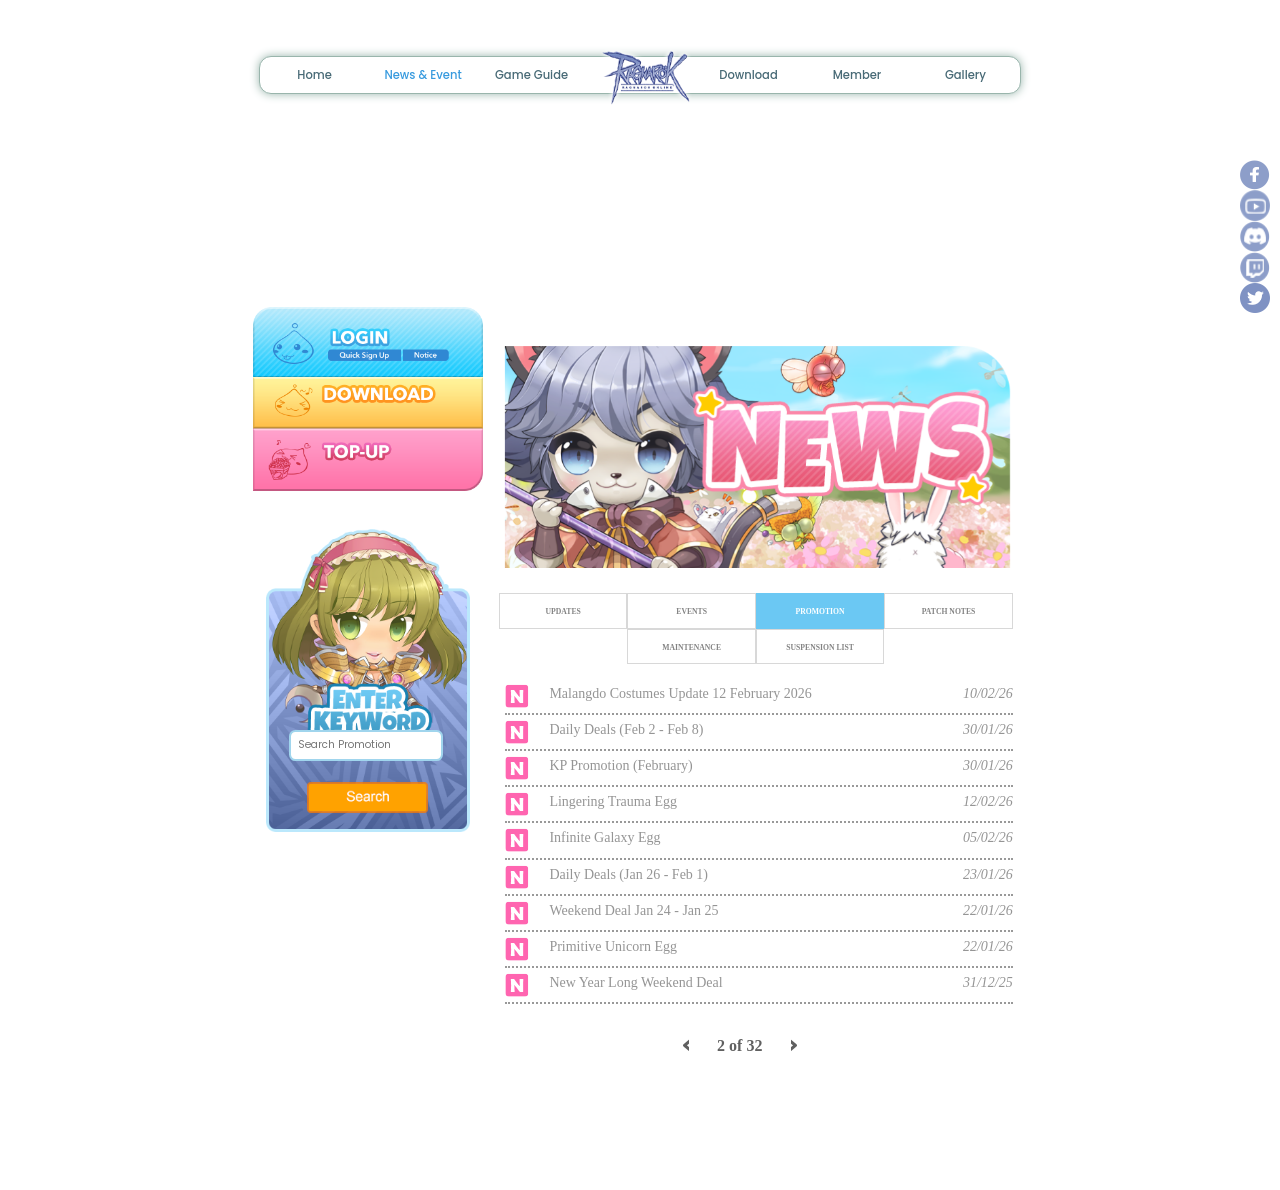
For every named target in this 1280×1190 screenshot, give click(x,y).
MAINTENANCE (691, 647)
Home (314, 75)
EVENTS (691, 611)
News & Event (422, 75)
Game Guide (531, 75)
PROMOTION (819, 611)
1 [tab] (731, 544)
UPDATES (562, 611)
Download (748, 75)
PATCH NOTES (948, 611)
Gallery (965, 75)
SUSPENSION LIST (820, 647)
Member (857, 75)
